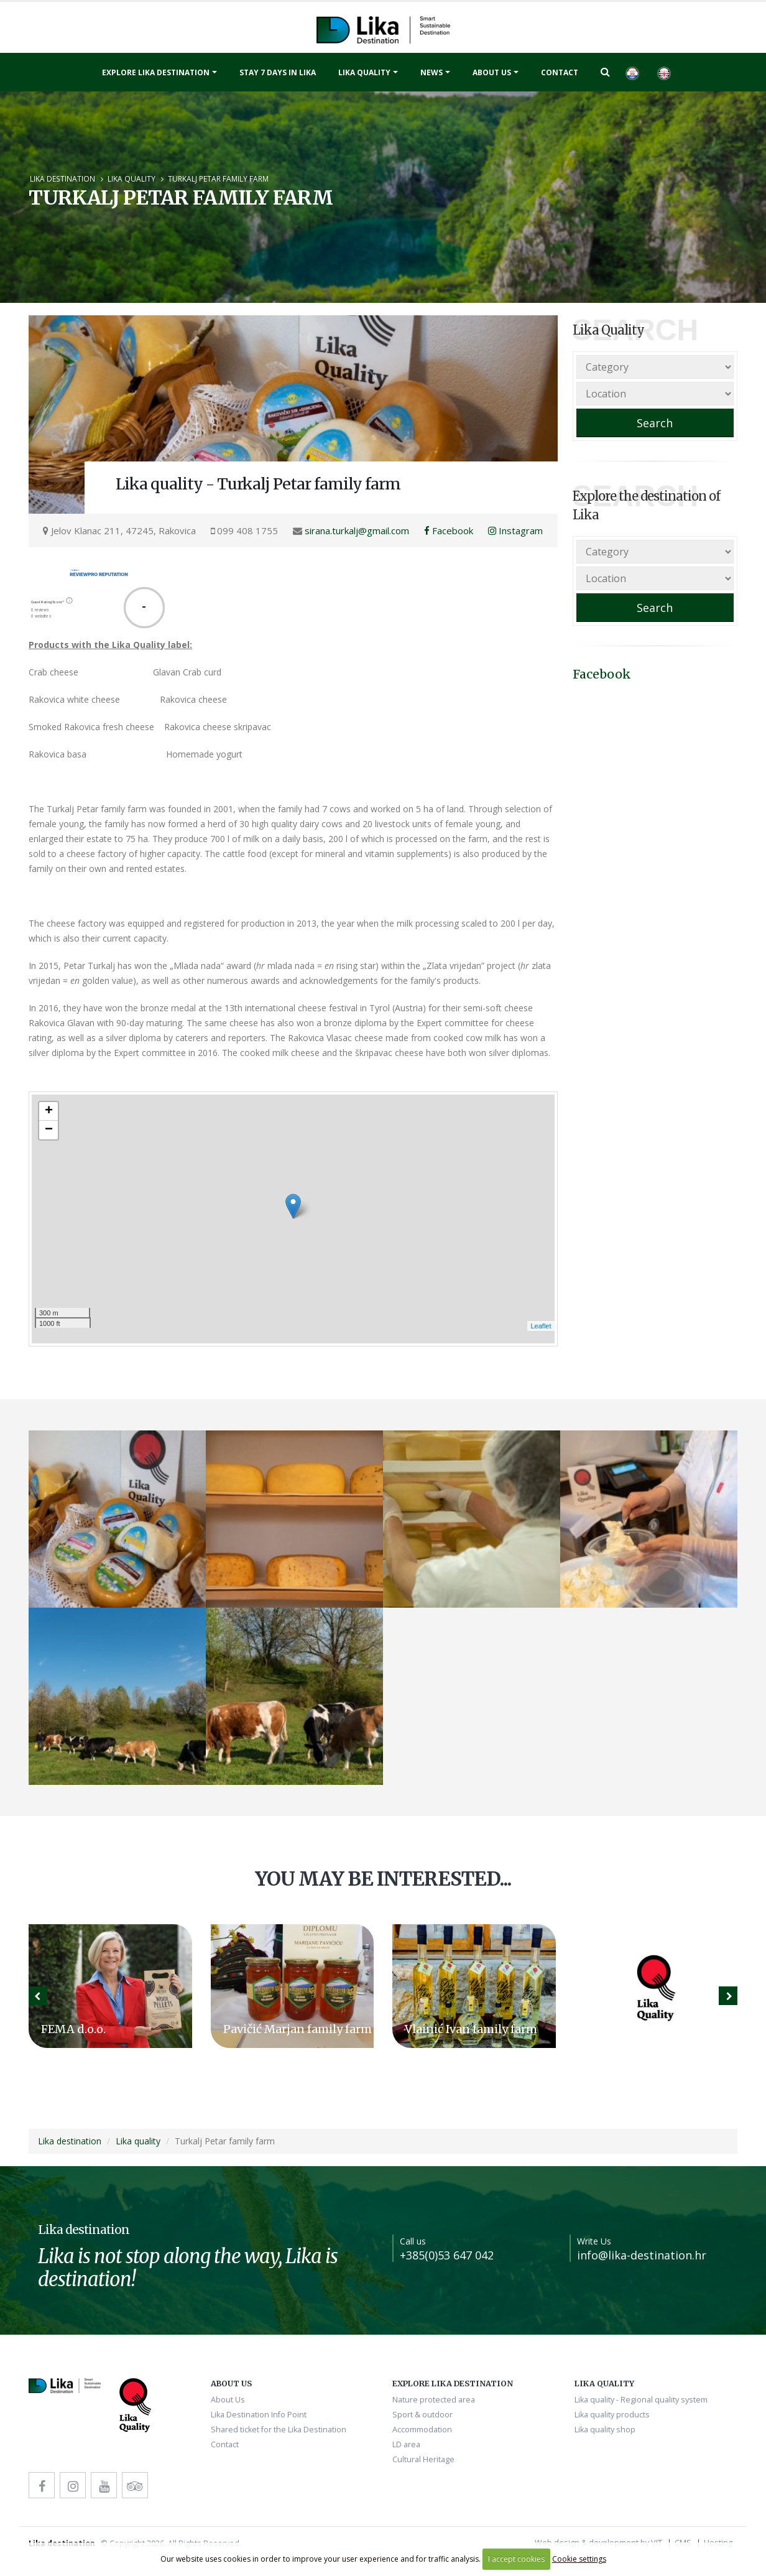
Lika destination (62, 178)
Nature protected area (433, 2399)
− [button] (49, 1130)
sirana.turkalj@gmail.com (357, 530)
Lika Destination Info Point (259, 2414)
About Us (492, 72)
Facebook (448, 530)
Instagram (515, 530)
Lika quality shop (604, 2429)
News (431, 72)
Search (655, 422)
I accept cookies (516, 2559)
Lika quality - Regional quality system (641, 2399)
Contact (559, 72)
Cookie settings (579, 2559)
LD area (406, 2444)
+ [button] (49, 1111)
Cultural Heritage (423, 2459)
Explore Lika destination (156, 72)
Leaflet (540, 1326)
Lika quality (364, 72)
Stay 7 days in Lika (277, 72)
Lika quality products (612, 2414)
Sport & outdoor (422, 2414)
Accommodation (422, 2429)
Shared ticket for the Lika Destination (278, 2429)
